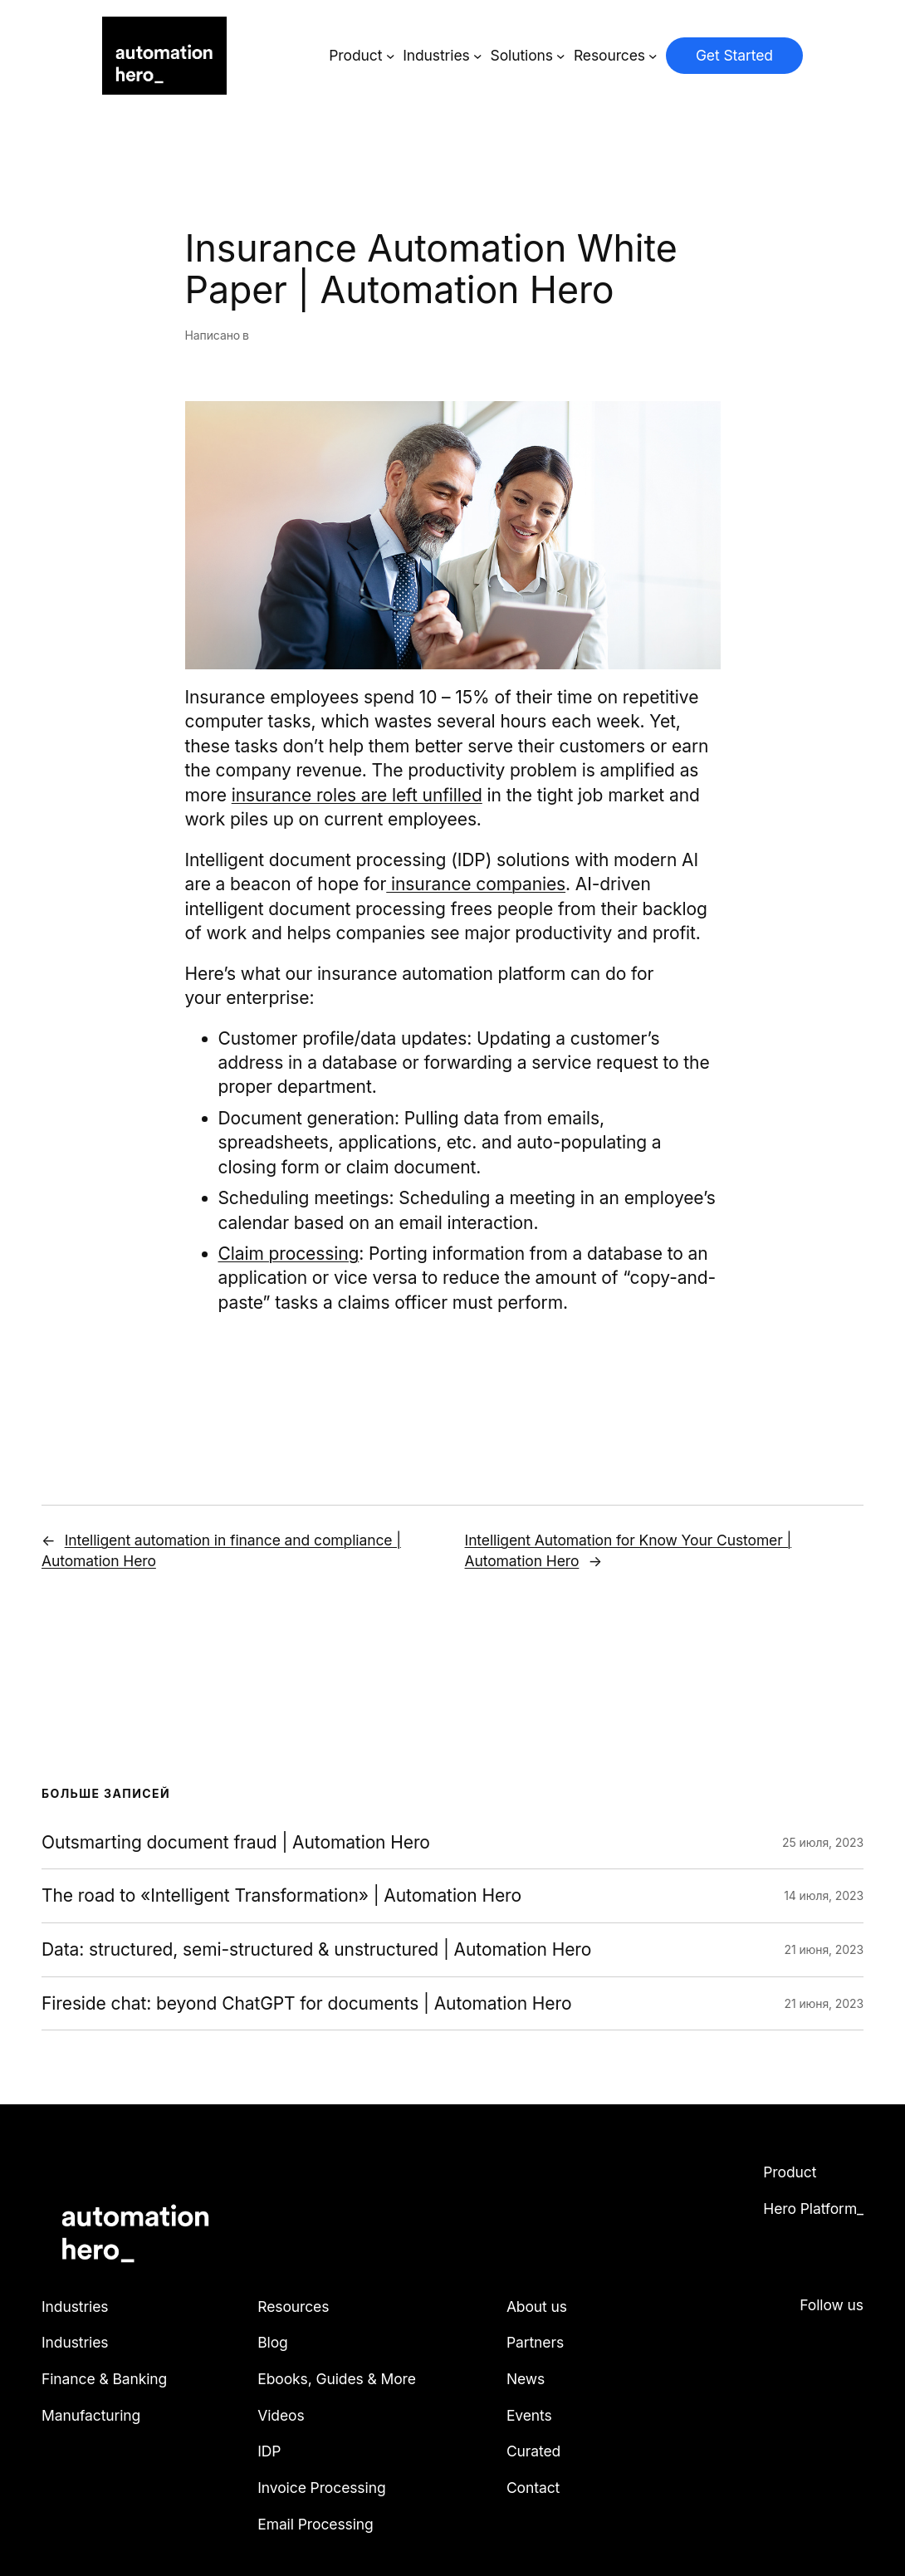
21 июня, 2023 (824, 1949)
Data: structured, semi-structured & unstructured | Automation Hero (316, 1950)
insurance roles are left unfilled (357, 795)
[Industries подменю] (477, 56)
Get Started (734, 55)
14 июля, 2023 (823, 1895)
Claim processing (289, 1253)
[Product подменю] (390, 56)
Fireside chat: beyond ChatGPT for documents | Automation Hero (306, 2004)
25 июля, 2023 (822, 1842)
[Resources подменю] (653, 56)
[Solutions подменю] (560, 56)
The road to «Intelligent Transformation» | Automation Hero (281, 1896)
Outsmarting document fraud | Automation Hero (236, 1843)
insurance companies (475, 884)
